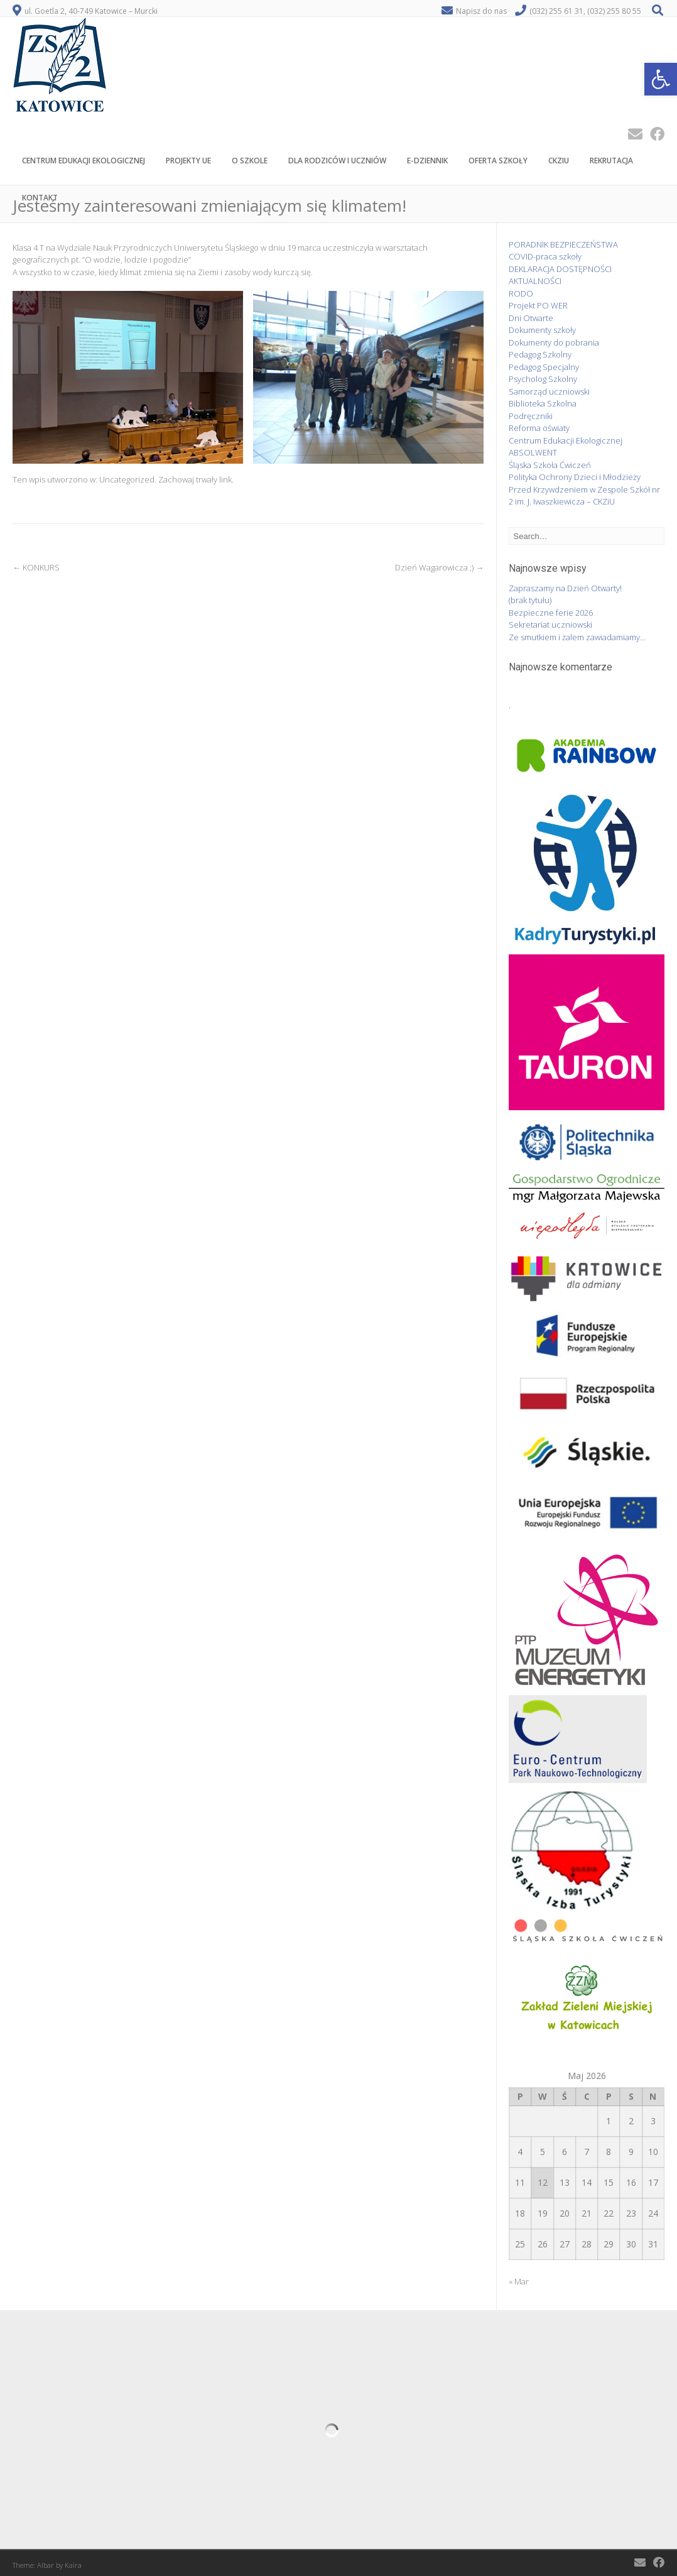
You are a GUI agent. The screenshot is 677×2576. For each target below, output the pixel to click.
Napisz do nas (481, 11)
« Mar (519, 2281)
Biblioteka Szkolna (543, 403)
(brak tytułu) (530, 600)
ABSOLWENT (533, 452)
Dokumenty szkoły (542, 330)
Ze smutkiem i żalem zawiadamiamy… (577, 637)
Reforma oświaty (539, 428)
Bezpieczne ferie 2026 (551, 612)
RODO (521, 293)
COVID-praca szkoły (545, 256)
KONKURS (36, 567)
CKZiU (558, 162)
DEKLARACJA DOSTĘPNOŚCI (560, 269)
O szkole (250, 162)
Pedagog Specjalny (544, 367)
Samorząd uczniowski (549, 391)
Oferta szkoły (498, 162)
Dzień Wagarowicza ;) (439, 567)
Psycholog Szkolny (543, 379)
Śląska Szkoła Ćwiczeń (550, 465)
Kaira (73, 2565)
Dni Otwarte (531, 318)
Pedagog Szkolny (540, 354)
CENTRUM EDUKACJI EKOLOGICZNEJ (83, 162)
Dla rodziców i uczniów (337, 162)
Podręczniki (531, 416)
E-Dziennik (427, 162)
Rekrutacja (611, 162)
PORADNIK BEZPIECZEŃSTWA (563, 244)
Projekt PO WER (538, 305)
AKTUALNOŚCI (535, 281)
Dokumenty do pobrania (554, 342)
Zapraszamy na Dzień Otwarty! (565, 588)
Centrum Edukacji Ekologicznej (565, 440)
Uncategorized (126, 479)
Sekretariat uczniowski (550, 624)
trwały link (214, 479)
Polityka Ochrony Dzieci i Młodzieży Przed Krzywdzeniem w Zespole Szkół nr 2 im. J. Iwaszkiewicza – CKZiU (584, 489)
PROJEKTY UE (188, 162)
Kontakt (40, 199)
